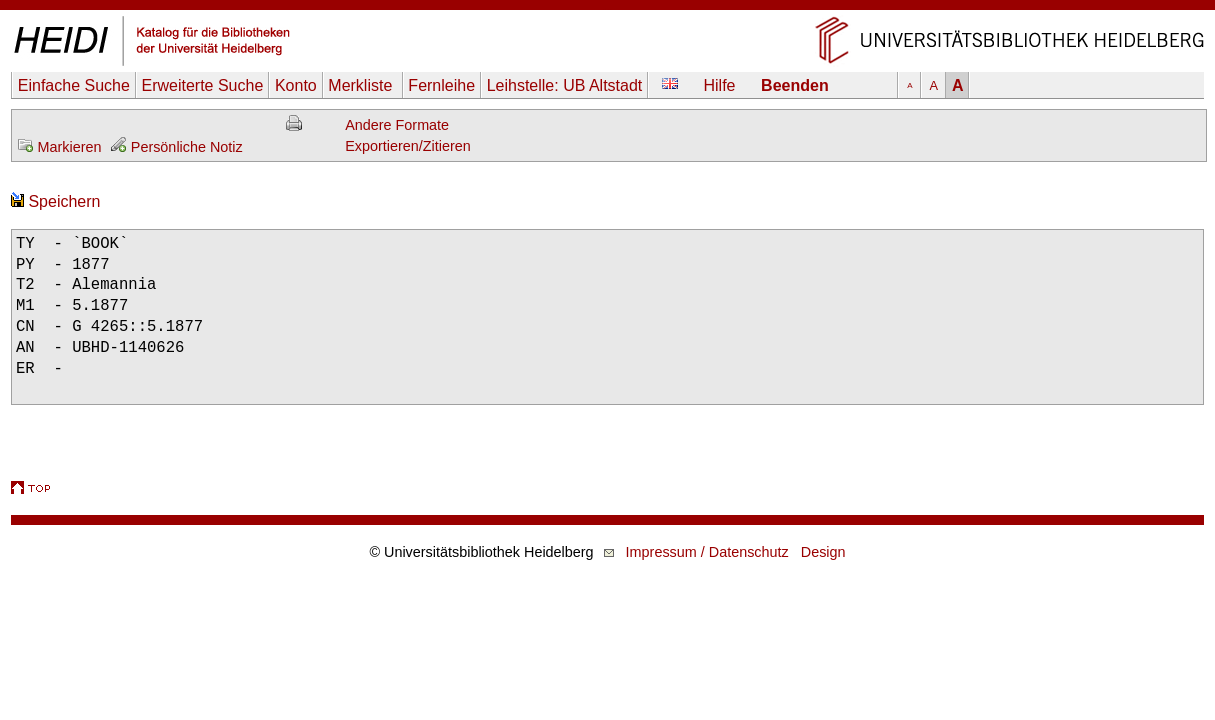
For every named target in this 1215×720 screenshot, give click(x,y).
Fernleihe (441, 85)
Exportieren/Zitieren (408, 146)
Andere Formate (397, 125)
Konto (296, 85)
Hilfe (720, 85)
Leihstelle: (565, 85)
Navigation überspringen (607, 9)
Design (823, 552)
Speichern (56, 201)
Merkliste (362, 85)
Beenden (795, 85)
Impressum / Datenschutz (707, 552)
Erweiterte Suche (202, 85)
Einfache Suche (74, 85)
